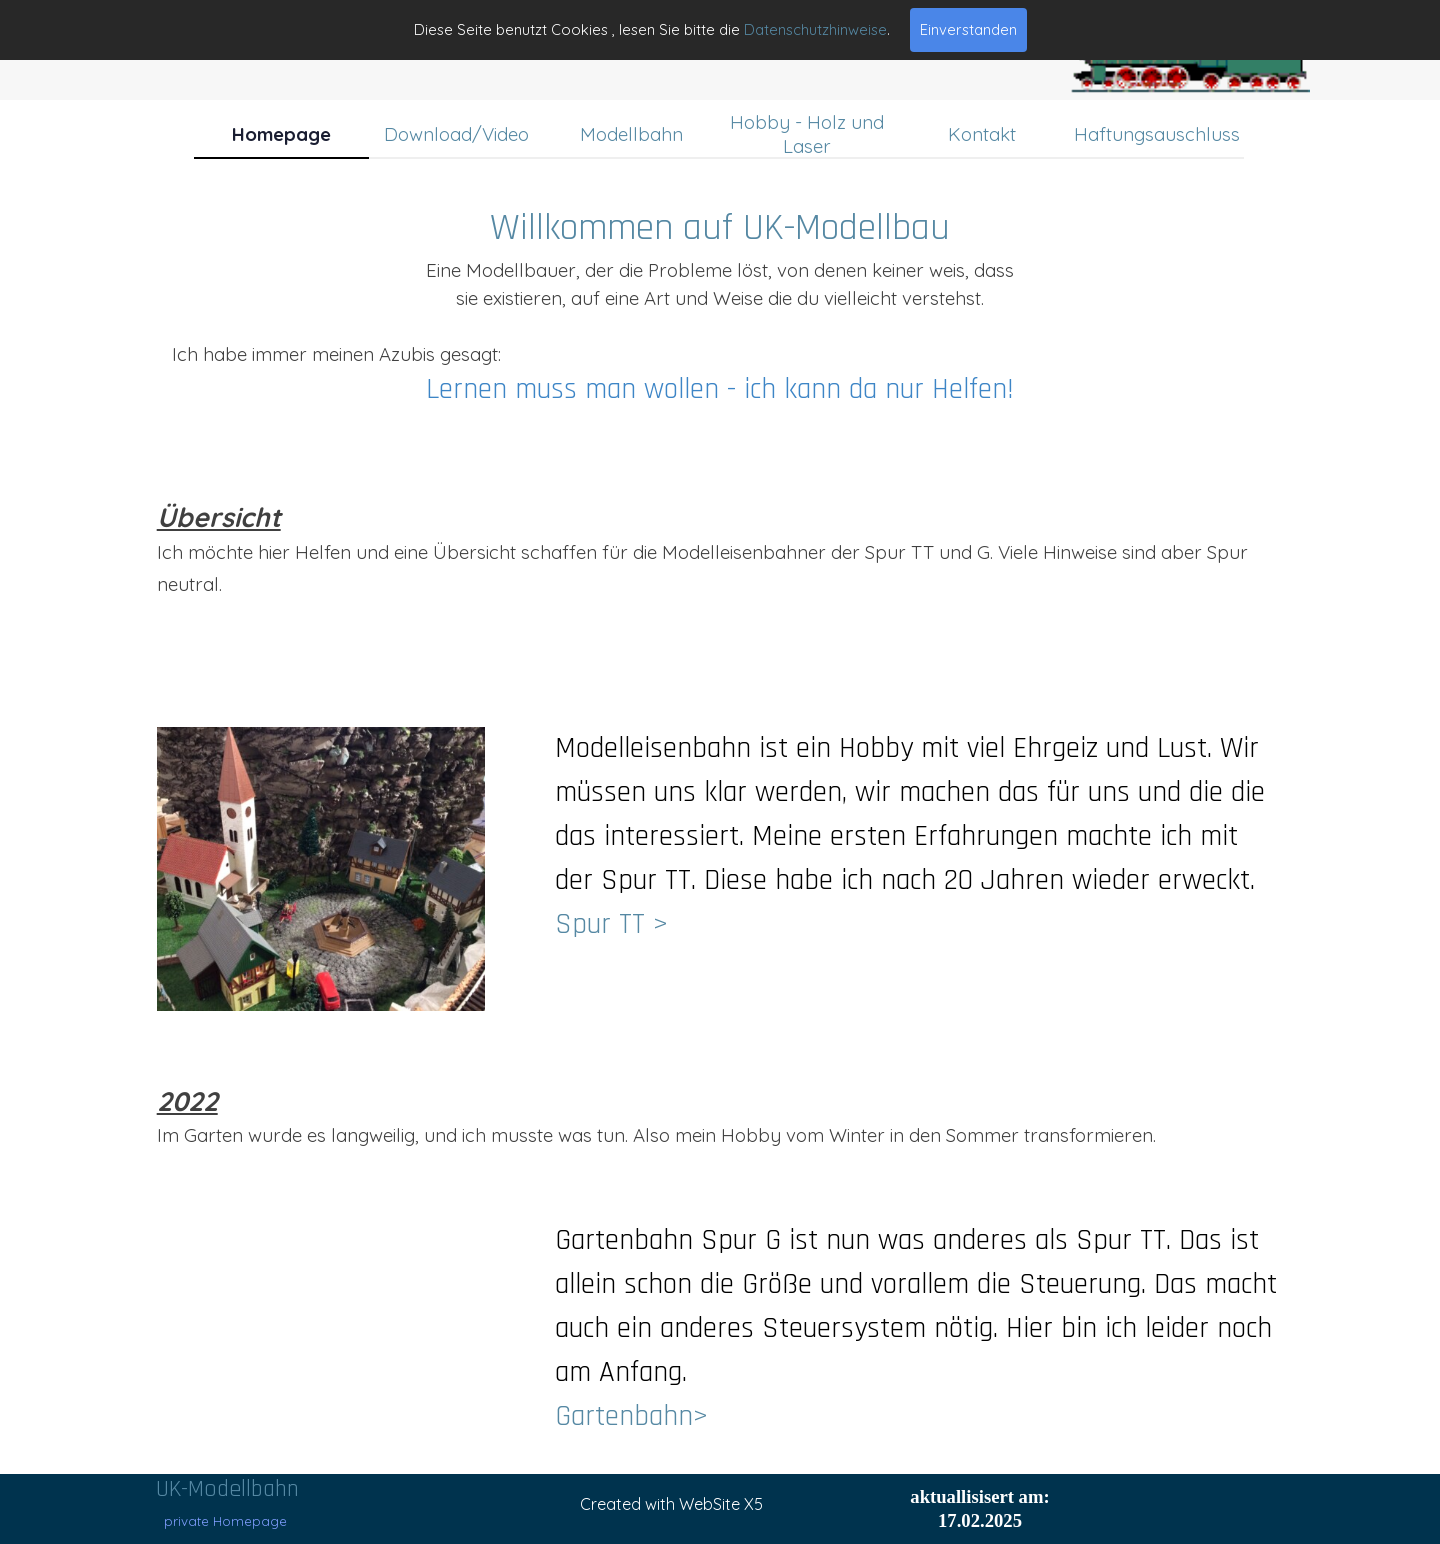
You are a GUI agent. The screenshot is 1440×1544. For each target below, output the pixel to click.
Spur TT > (611, 924)
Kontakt (982, 134)
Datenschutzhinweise (815, 29)
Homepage (281, 134)
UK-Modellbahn (227, 1489)
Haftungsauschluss (1157, 134)
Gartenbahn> (631, 1416)
